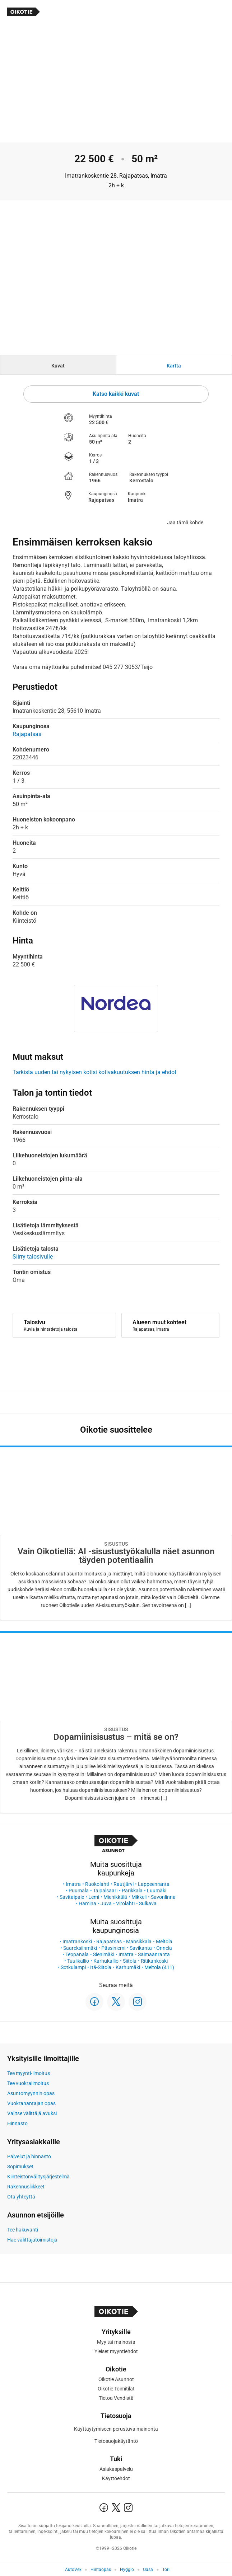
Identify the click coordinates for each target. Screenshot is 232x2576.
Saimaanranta (154, 1954)
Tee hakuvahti (22, 2230)
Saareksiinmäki (80, 1948)
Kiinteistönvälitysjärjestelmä (38, 2176)
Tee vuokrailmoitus (28, 2083)
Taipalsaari (105, 1890)
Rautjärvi (123, 1884)
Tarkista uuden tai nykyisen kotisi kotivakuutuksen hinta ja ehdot (94, 1072)
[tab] (58, 364)
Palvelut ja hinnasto (29, 2156)
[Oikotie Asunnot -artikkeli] (116, 1533)
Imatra (73, 1884)
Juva (106, 1903)
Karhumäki (128, 1967)
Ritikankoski (154, 1961)
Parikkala (132, 1890)
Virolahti (125, 1903)
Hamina (87, 1903)
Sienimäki (103, 1954)
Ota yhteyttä (21, 2197)
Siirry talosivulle (33, 1256)
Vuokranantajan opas (31, 2103)
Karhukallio (106, 1961)
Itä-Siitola (100, 1967)
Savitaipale (72, 1897)
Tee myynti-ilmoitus (28, 2073)
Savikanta (141, 1948)
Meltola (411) (159, 1967)
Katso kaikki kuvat (116, 393)
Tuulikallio (78, 1961)
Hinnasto (17, 2123)
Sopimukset (20, 2166)
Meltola (164, 1941)
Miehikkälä (115, 1897)
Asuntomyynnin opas (31, 2093)
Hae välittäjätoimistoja (32, 2240)
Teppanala (77, 1954)
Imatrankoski (77, 1941)
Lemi (93, 1897)
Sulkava (148, 1903)
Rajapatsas (109, 1941)
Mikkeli (139, 1897)
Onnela (164, 1948)
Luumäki (156, 1890)
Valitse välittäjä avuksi (32, 2113)
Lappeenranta (154, 1884)
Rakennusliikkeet (26, 2186)
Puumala (79, 1890)
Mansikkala (139, 1941)
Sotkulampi (73, 1967)
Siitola (129, 1961)
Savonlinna (163, 1897)
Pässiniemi (113, 1948)
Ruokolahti (97, 1884)
